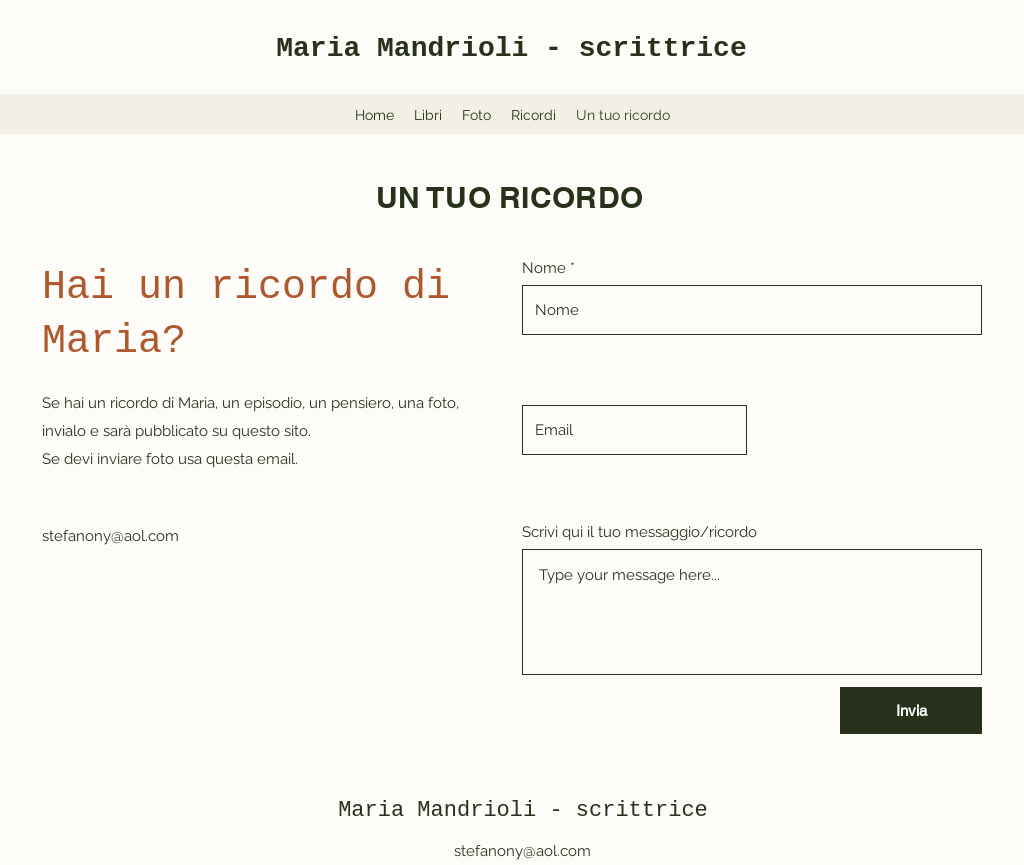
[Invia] (911, 710)
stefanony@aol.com (110, 536)
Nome (544, 268)
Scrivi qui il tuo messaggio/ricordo (639, 532)
